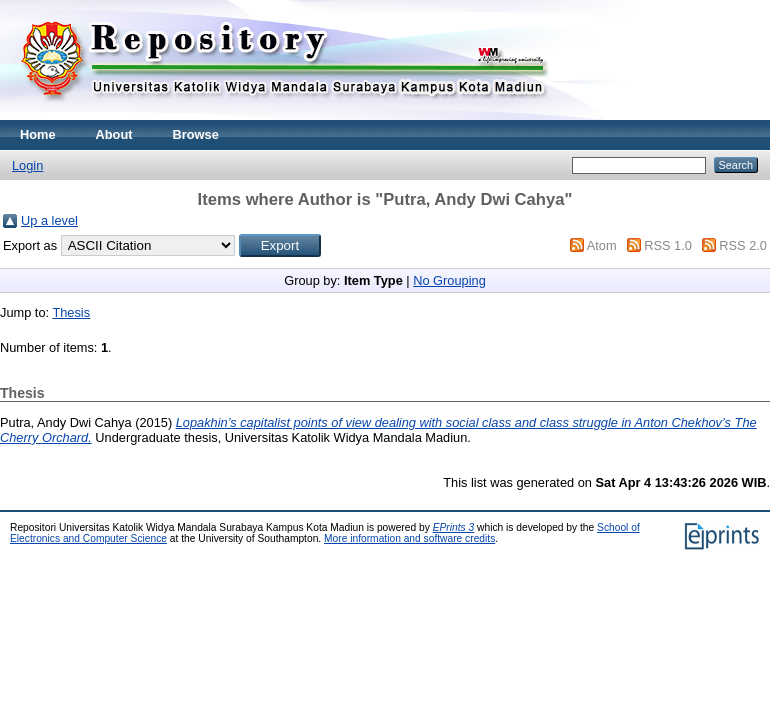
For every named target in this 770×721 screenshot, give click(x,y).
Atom (602, 245)
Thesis (71, 312)
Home (38, 134)
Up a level (49, 220)
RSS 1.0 (668, 245)
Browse (196, 134)
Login (27, 165)
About (114, 134)
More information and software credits (409, 538)
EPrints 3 (454, 527)
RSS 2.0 (743, 245)
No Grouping (449, 280)
